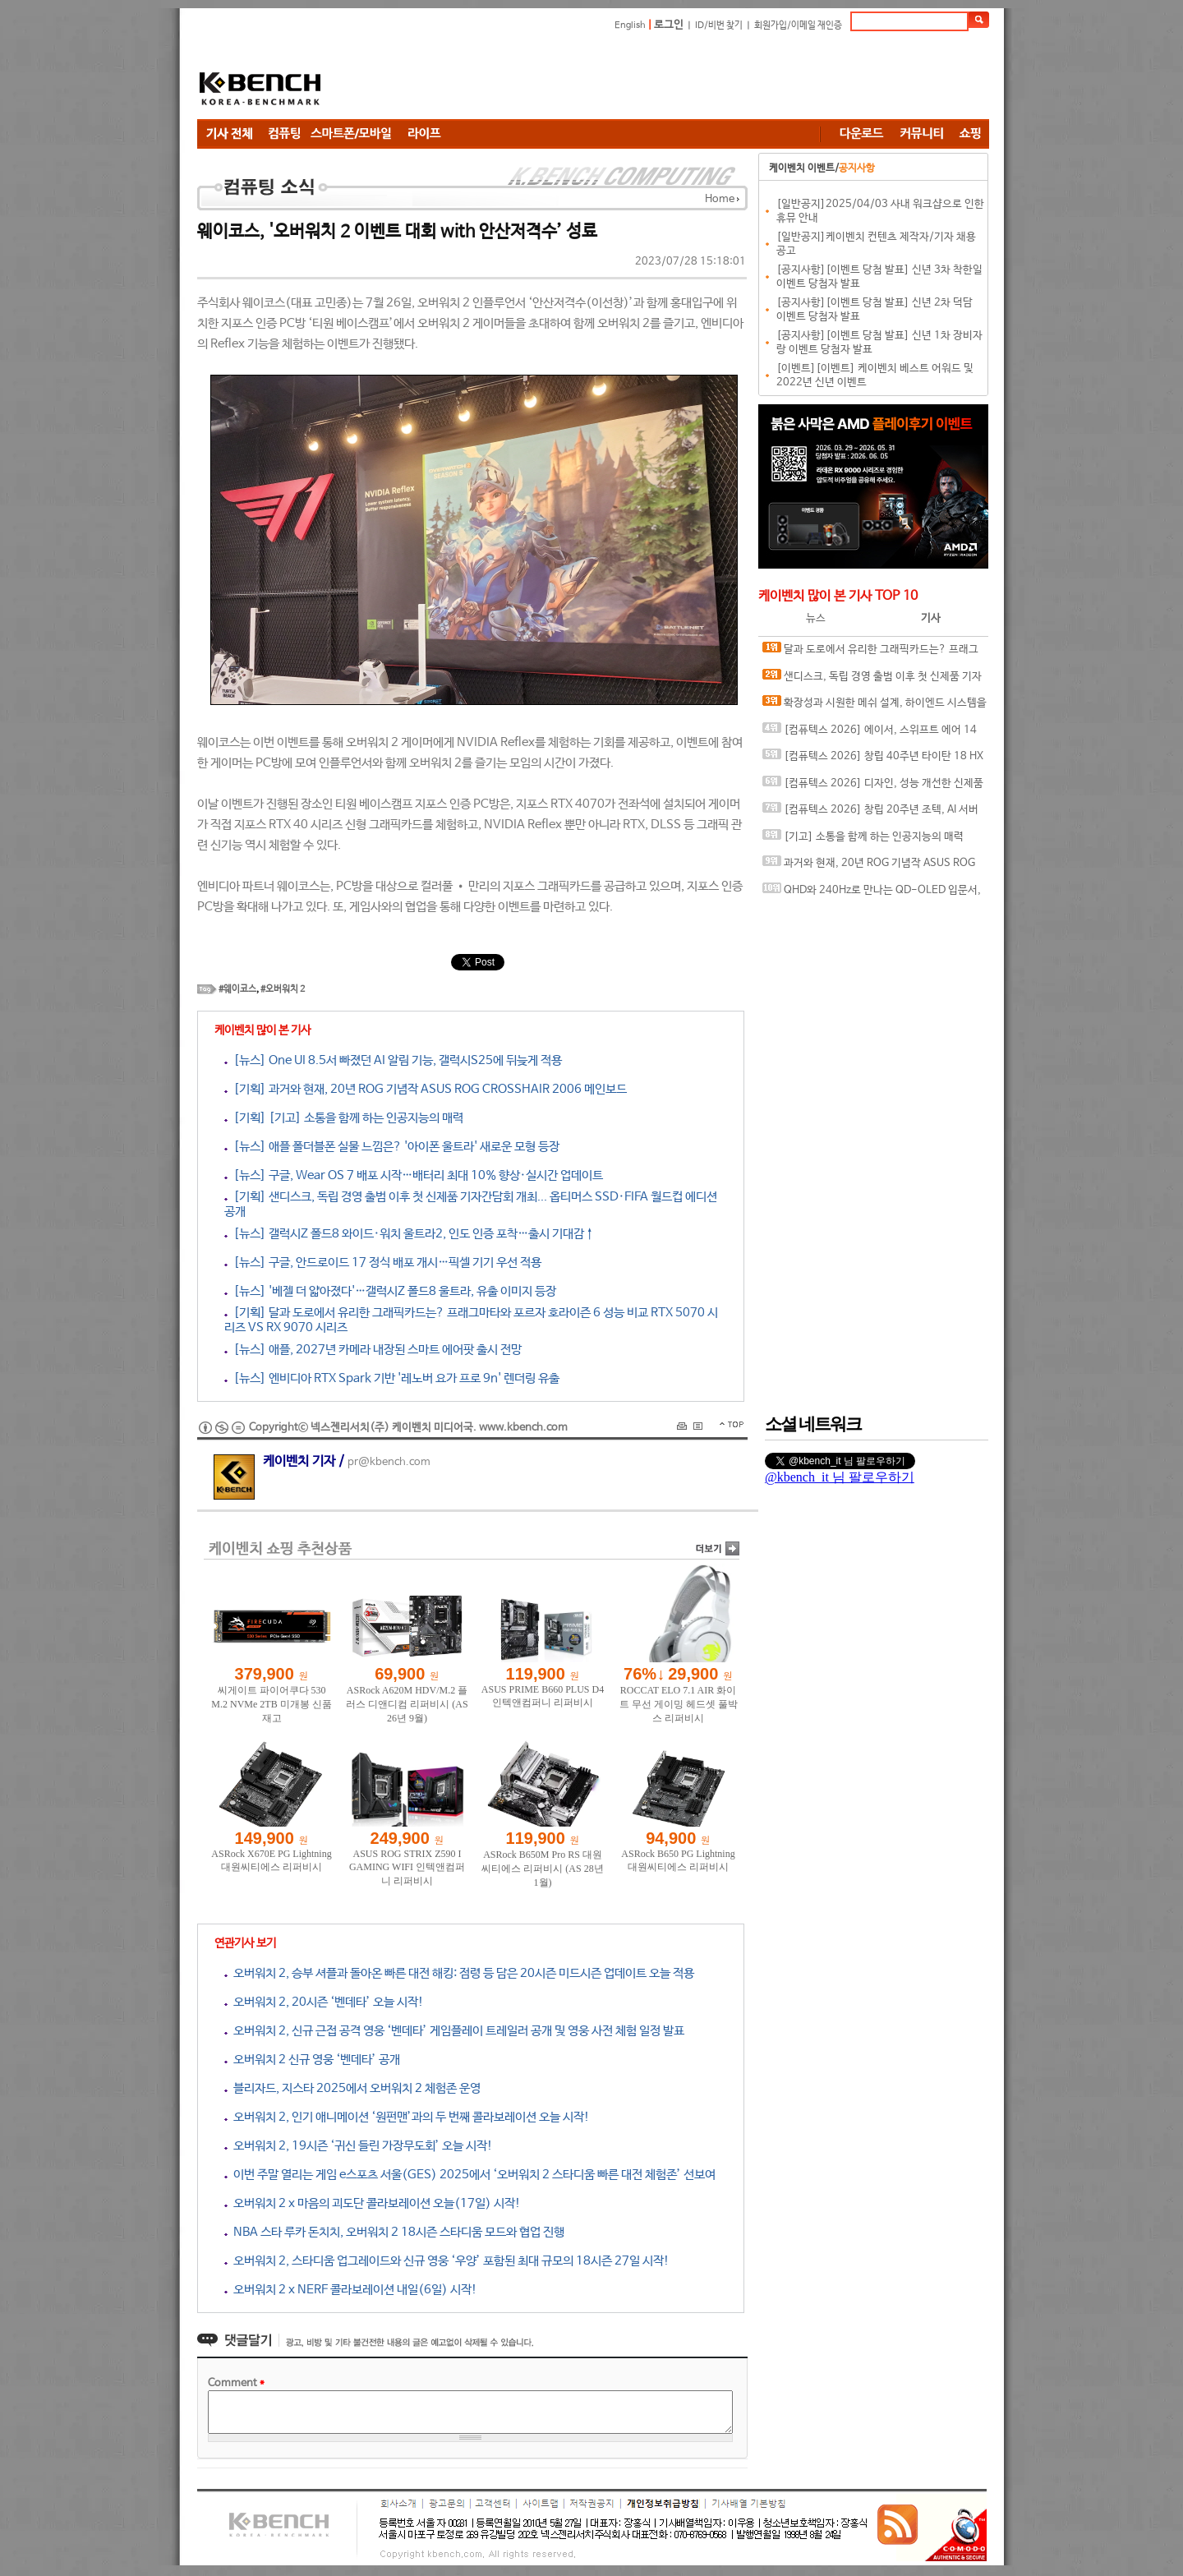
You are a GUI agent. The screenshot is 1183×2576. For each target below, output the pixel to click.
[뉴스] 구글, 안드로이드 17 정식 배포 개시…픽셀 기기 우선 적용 (382, 1263)
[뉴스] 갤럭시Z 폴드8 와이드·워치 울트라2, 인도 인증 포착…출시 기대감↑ (409, 1234)
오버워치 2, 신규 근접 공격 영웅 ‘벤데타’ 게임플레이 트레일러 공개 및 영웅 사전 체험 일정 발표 (454, 2031)
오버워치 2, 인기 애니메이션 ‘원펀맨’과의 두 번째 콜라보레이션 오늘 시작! (407, 2117)
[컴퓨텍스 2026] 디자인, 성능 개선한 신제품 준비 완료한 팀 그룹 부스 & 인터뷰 (872, 787)
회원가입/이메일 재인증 (798, 25)
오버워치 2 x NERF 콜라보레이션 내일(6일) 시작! (350, 2290)
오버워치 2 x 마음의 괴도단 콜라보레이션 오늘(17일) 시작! (372, 2203)
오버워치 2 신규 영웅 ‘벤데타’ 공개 (312, 2060)
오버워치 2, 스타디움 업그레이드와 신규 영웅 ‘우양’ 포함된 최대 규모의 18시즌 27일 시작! (447, 2261)
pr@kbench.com (389, 1462)
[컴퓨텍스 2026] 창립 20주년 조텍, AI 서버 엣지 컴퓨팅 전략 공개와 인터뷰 (870, 813)
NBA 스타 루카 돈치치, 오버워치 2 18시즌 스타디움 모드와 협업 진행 (394, 2232)
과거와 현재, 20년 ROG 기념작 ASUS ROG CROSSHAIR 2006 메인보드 (868, 866)
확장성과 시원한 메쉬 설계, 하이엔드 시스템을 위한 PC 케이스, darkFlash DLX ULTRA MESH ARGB (874, 706)
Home (719, 199)
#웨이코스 (237, 989)
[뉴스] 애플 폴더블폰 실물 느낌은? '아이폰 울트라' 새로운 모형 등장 (391, 1147)
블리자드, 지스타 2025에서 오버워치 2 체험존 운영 (352, 2088)
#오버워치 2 (282, 989)
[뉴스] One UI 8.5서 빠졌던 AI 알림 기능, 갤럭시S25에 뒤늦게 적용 (393, 1060)
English (630, 25)
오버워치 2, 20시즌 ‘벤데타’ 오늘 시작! (324, 2002)
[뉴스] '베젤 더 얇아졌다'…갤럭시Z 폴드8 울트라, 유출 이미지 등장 (390, 1291)
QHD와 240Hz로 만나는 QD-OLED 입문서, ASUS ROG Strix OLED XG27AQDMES (871, 893)
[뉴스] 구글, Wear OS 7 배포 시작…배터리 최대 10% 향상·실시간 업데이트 (413, 1175)
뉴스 (816, 618)
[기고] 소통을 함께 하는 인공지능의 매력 (863, 836)
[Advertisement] (690, 78)
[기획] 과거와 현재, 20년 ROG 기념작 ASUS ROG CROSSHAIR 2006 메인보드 (425, 1089)
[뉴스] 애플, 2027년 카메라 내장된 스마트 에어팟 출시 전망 (373, 1350)
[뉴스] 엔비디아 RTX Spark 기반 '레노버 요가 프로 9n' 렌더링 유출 (391, 1378)
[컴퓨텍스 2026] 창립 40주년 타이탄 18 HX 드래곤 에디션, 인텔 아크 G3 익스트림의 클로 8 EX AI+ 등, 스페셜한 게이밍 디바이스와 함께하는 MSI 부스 (874, 760)
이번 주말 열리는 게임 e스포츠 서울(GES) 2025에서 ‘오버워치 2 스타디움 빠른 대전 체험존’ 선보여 (470, 2175)
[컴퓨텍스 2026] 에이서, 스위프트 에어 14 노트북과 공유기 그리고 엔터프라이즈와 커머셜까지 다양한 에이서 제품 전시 (870, 733)
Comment (236, 2383)
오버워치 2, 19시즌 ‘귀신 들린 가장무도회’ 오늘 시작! (358, 2146)
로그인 (669, 25)
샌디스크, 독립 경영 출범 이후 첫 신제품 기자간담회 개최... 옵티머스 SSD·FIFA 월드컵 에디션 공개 (872, 680)
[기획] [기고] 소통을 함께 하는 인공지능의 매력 (343, 1118)
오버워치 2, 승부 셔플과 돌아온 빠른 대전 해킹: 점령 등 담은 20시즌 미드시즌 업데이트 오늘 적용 (459, 1973)
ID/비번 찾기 (719, 25)
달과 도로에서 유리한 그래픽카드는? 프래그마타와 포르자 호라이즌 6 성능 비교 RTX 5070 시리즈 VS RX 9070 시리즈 (872, 653)
